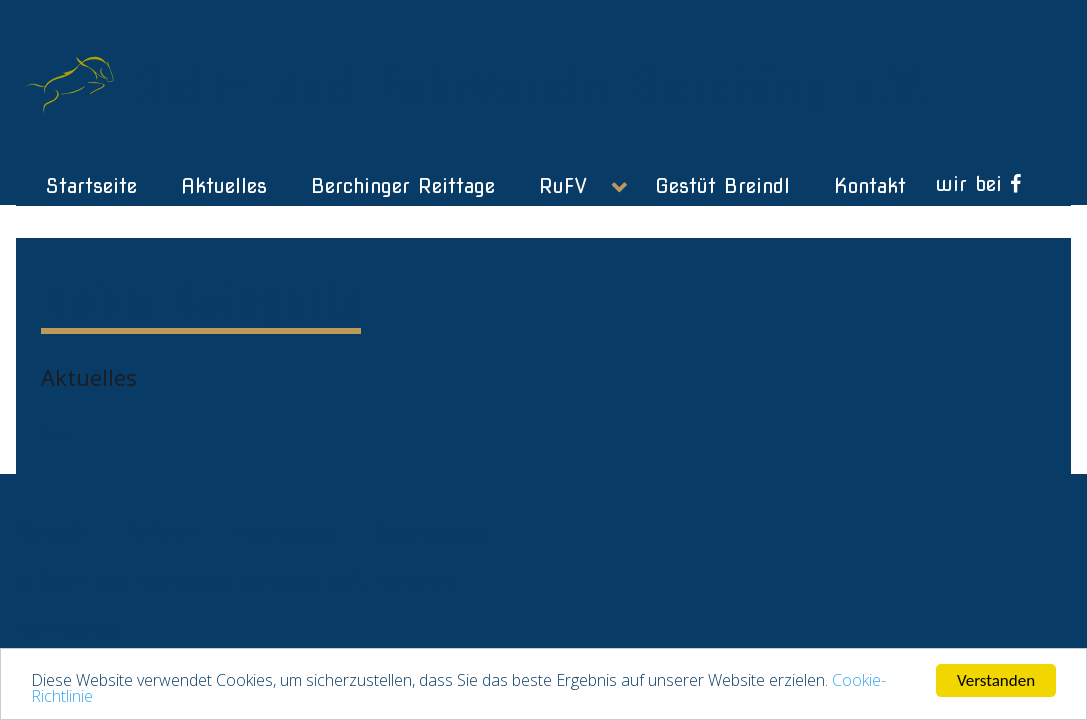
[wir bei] (979, 184)
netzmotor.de (66, 628)
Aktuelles (89, 377)
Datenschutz (430, 532)
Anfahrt (161, 532)
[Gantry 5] (74, 80)
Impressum (285, 532)
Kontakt (52, 532)
